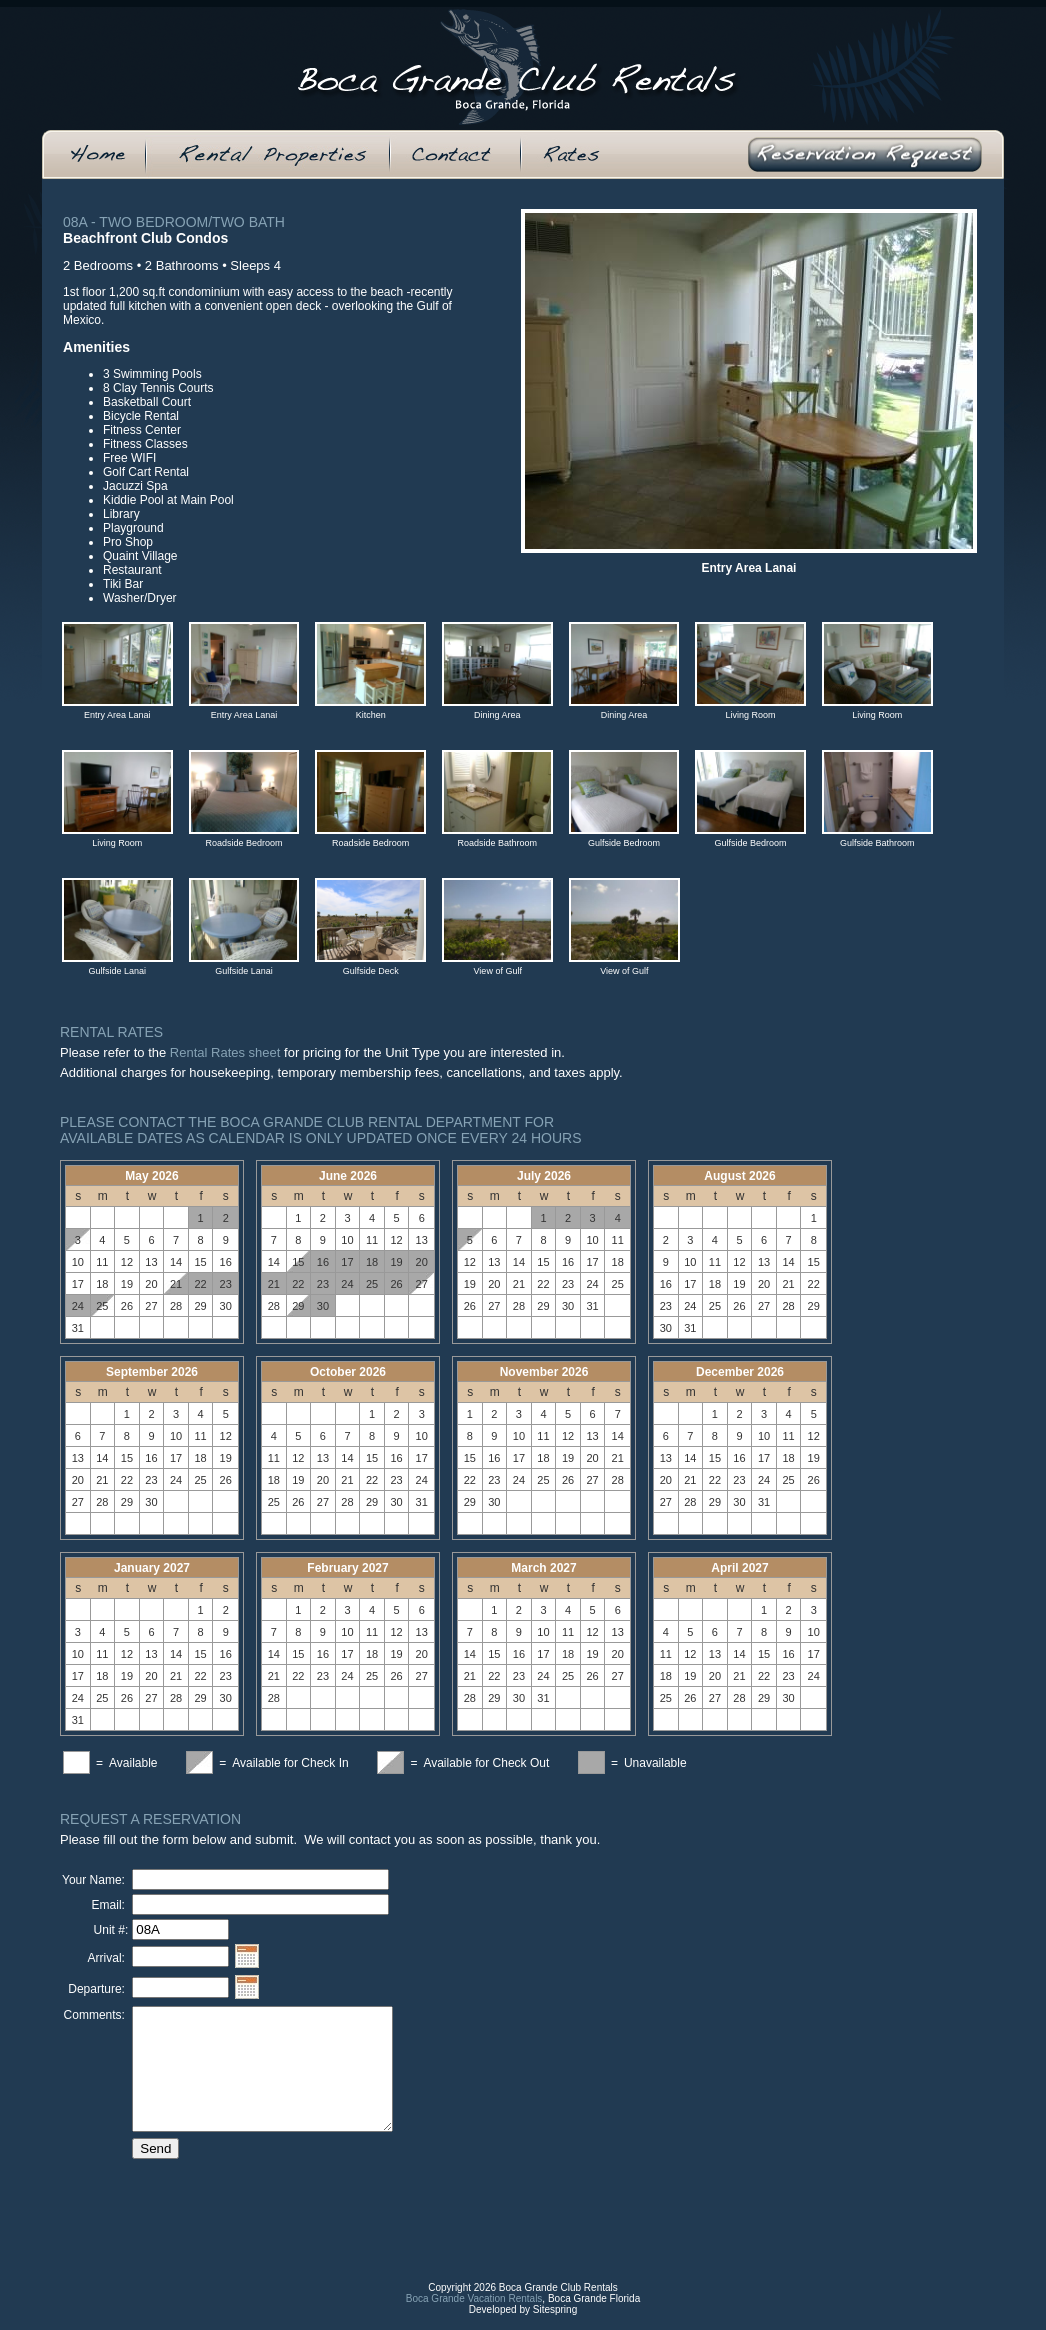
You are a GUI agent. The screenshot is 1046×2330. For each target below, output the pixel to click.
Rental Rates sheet (225, 1052)
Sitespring (555, 2324)
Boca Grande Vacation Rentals (474, 2313)
